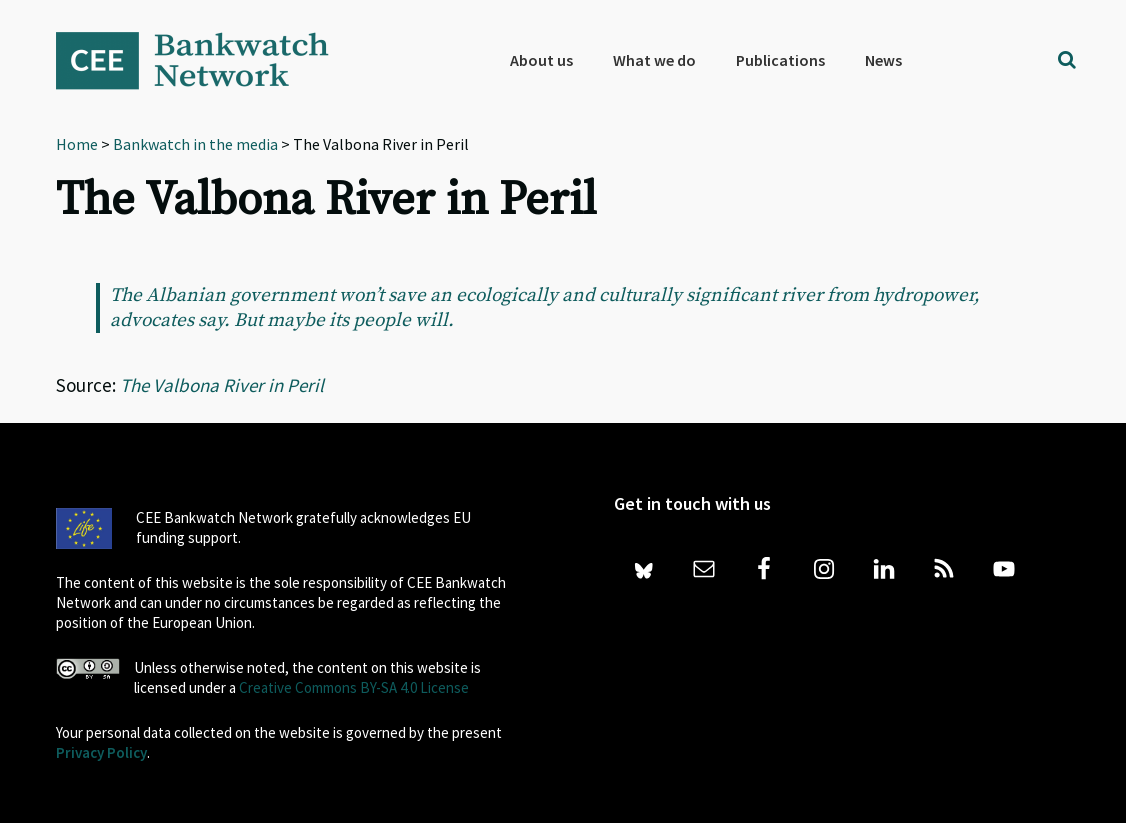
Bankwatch (206, 60)
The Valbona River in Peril (222, 385)
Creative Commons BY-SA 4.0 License (354, 687)
